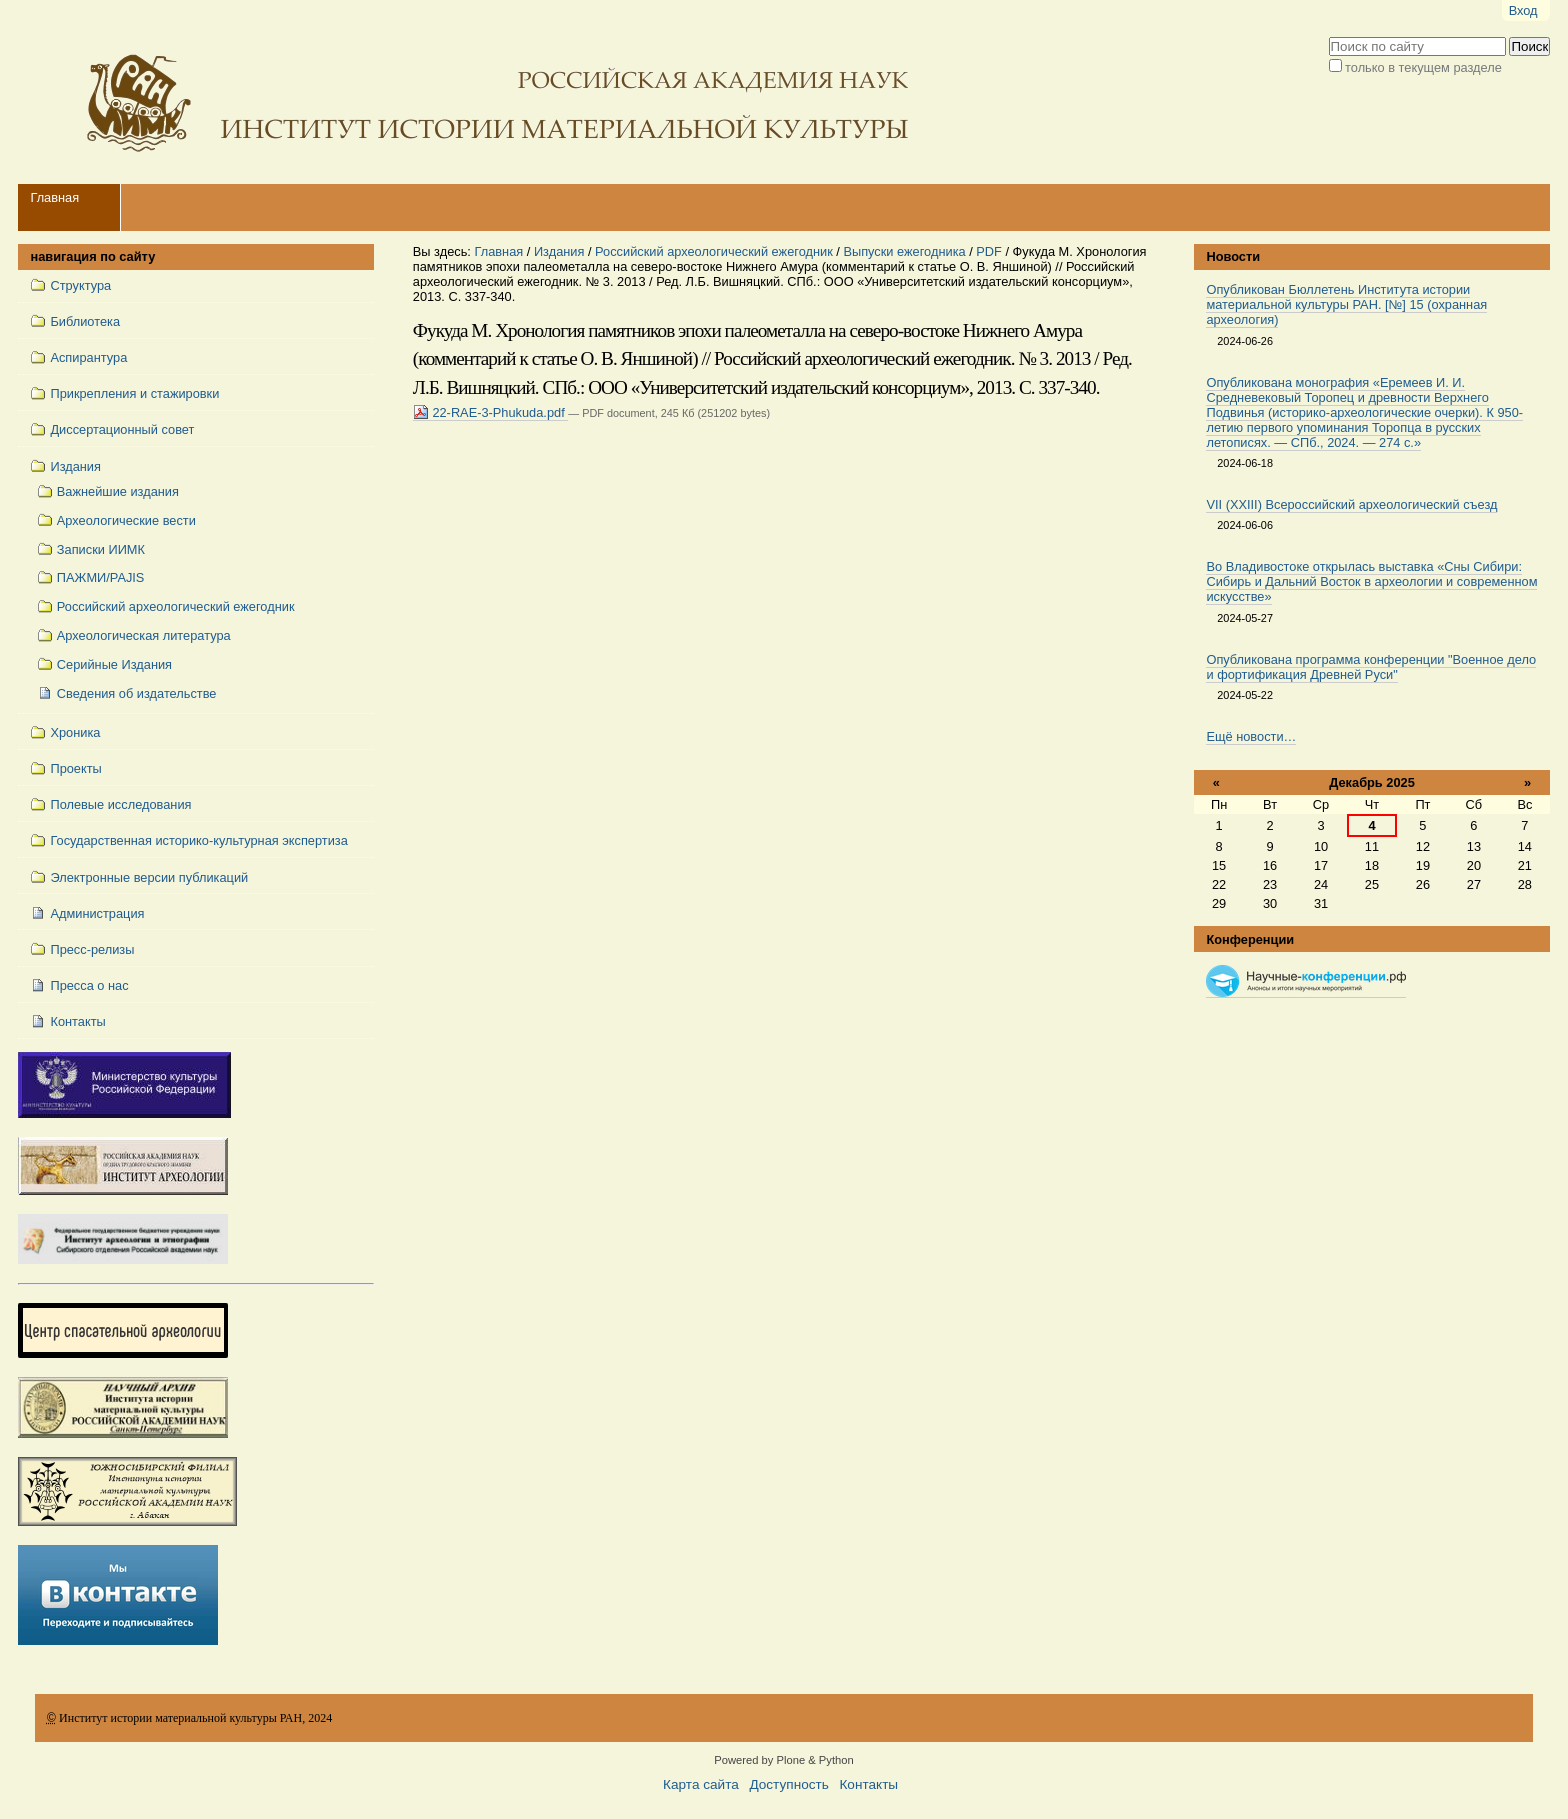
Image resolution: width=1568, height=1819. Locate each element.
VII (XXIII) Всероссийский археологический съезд (1351, 504)
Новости (1233, 256)
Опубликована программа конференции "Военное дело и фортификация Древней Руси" (1371, 667)
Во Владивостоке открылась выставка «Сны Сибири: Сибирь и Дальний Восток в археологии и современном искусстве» (1371, 581)
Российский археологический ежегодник (714, 251)
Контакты (868, 1784)
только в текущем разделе (1423, 67)
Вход (1523, 10)
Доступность (788, 1784)
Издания (559, 251)
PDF (989, 251)
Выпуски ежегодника (904, 251)
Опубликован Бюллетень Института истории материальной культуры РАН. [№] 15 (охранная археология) (1346, 304)
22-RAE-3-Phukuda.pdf (490, 412)
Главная (54, 197)
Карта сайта (701, 1784)
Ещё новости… (1251, 736)
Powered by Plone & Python (783, 1760)
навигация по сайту (92, 256)
